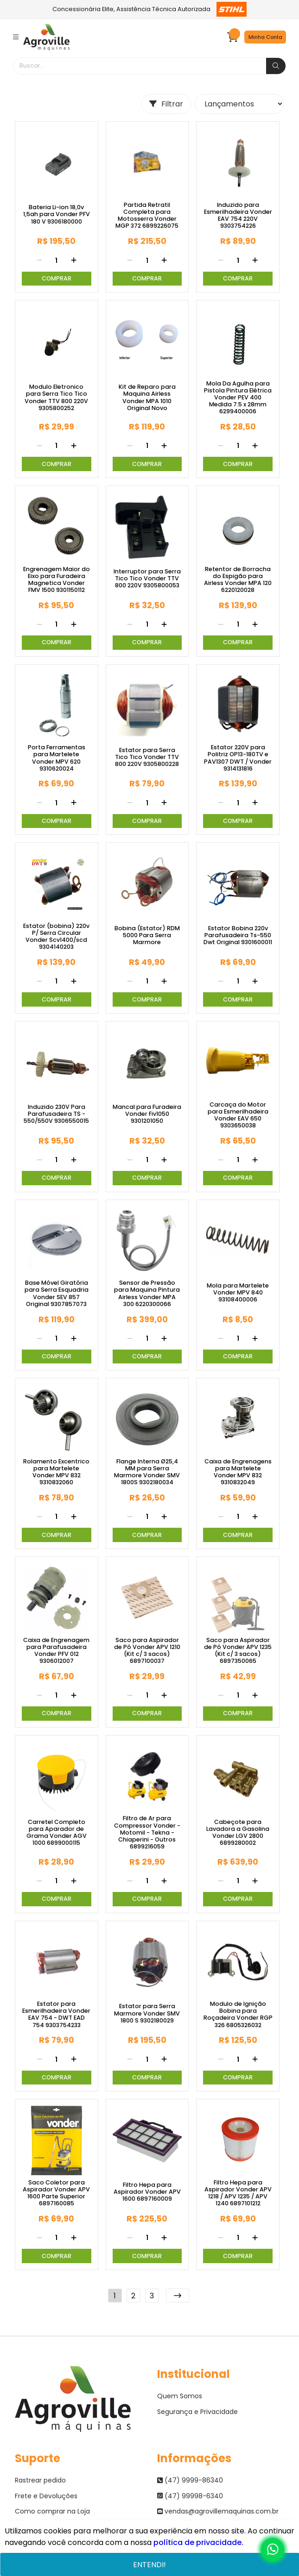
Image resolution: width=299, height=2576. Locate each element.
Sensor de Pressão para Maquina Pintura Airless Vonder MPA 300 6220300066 (147, 1293)
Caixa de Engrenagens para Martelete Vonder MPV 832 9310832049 (238, 1472)
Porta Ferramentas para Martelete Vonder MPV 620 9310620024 (56, 758)
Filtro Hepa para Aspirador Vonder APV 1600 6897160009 (147, 2192)
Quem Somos (179, 2396)
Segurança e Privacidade (197, 2411)
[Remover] (39, 260)
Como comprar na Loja (52, 2511)
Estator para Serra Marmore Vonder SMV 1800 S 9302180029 (147, 2013)
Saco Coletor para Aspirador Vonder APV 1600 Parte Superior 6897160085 (56, 2193)
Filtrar (166, 104)
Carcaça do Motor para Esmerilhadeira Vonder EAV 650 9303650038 (238, 1115)
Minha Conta (265, 37)
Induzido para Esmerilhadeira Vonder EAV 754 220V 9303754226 (238, 215)
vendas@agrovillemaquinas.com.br (218, 2511)
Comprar (56, 278)
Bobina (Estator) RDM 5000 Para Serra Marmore (147, 935)
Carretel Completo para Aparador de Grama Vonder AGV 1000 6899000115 (56, 1832)
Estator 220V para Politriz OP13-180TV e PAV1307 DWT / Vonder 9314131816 (238, 758)
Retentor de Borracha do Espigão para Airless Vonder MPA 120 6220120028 (238, 579)
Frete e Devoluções (46, 2496)
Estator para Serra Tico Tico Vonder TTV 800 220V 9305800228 (147, 757)
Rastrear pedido (40, 2480)
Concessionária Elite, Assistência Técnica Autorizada (149, 9)
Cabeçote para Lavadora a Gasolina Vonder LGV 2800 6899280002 (237, 1832)
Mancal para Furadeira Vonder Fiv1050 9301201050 (147, 1114)
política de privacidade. (198, 2542)
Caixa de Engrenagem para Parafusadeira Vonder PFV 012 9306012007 (56, 1650)
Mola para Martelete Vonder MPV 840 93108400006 (238, 1292)
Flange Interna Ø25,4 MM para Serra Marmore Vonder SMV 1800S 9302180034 (147, 1472)
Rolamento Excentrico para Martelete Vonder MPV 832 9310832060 (56, 1472)
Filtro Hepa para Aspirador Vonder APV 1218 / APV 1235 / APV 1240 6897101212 (238, 2193)
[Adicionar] (73, 260)
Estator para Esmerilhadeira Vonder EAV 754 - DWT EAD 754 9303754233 (56, 2014)
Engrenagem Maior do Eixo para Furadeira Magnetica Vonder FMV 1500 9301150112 (56, 579)
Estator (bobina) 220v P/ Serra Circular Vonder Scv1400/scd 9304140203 (56, 936)
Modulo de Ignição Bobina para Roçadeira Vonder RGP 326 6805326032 (238, 2014)
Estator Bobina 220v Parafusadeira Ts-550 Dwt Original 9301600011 (238, 935)
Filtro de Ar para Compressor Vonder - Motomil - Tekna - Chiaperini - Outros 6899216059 (147, 1832)
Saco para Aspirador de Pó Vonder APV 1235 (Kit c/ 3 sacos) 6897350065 (238, 1650)
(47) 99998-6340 (190, 2496)
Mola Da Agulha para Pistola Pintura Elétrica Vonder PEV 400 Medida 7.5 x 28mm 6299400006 (238, 397)
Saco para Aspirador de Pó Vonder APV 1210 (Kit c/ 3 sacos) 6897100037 (147, 1650)
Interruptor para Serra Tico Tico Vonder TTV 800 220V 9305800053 (147, 578)
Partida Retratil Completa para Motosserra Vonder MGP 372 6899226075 (146, 215)
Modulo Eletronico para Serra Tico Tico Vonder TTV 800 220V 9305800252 (56, 397)
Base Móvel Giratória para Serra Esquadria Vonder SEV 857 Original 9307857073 (57, 1293)
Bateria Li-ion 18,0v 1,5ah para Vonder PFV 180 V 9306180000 (56, 214)
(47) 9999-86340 (190, 2480)
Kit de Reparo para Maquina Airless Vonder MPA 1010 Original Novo (147, 397)
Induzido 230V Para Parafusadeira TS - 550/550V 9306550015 (56, 1114)
